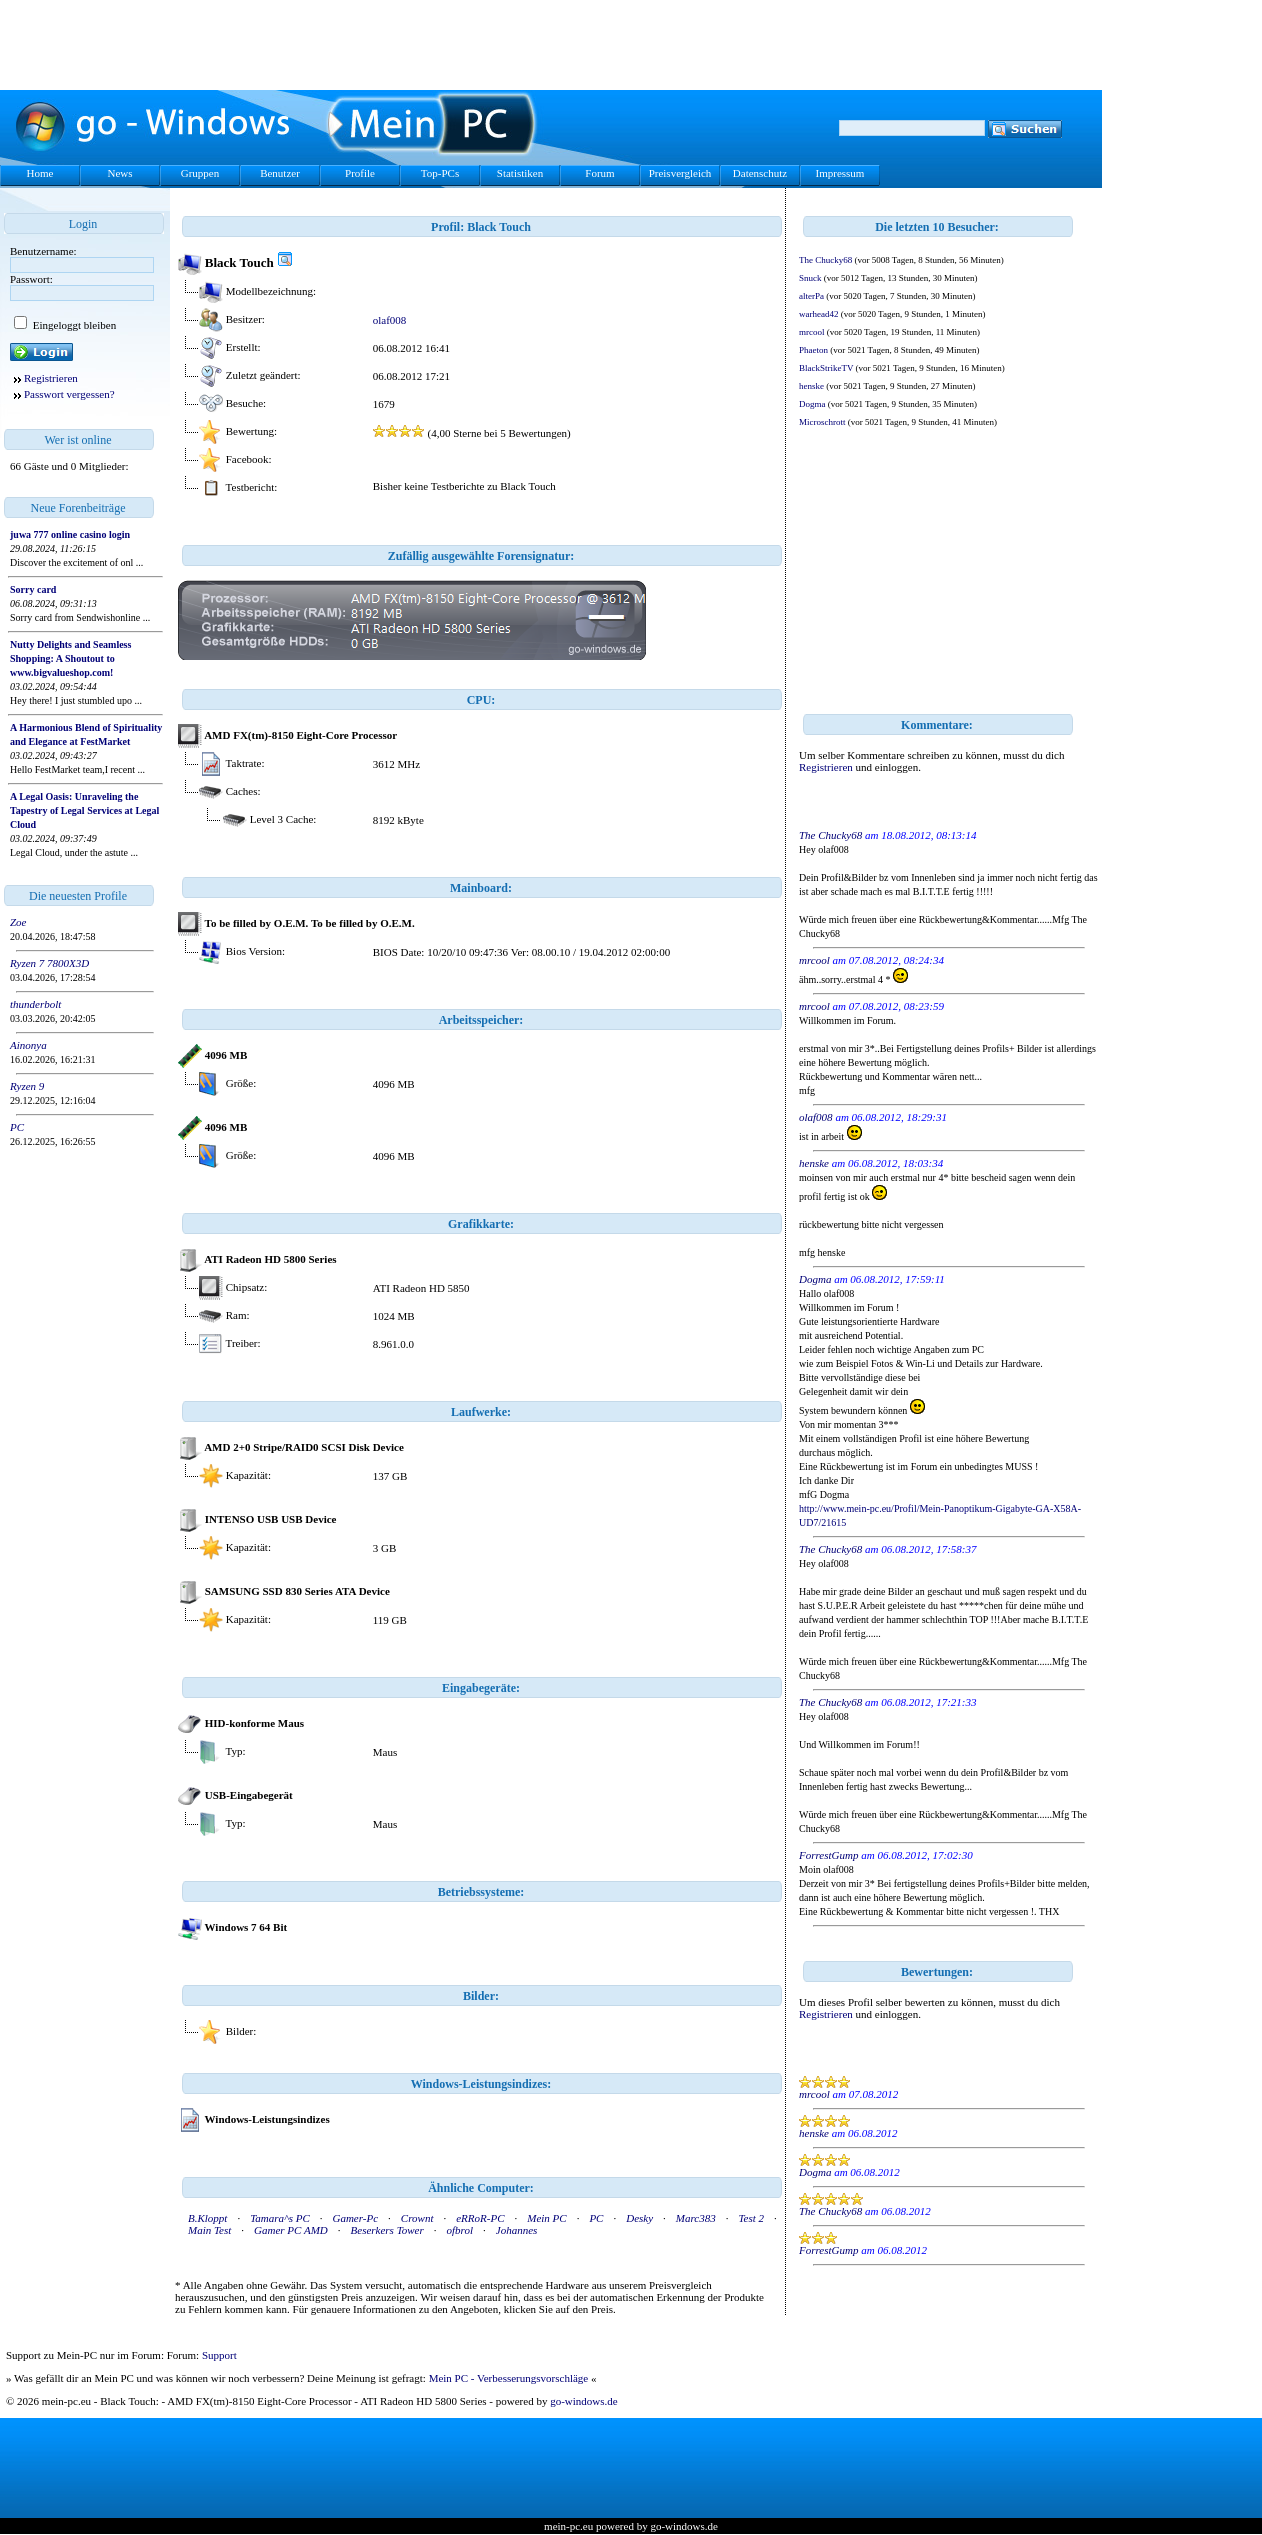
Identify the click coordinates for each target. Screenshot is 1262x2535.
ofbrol (460, 2230)
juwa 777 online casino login (70, 534)
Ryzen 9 (27, 1086)
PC (17, 1127)
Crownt (417, 2218)
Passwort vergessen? (69, 394)
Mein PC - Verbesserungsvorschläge (509, 2378)
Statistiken (520, 173)
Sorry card (33, 589)
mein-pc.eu (568, 2526)
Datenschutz (760, 173)
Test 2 (752, 2218)
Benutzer (280, 173)
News (119, 173)
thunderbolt (35, 1004)
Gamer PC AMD (291, 2230)
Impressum (840, 173)
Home (40, 173)
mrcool (812, 332)
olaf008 (390, 320)
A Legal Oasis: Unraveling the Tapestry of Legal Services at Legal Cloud (84, 810)
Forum (599, 173)
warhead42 (818, 314)
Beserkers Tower (387, 2230)
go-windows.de (584, 2401)
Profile (360, 173)
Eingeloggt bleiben (73, 325)
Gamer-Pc (355, 2218)
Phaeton (813, 350)
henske (811, 386)
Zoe (18, 922)
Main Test (209, 2230)
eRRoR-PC (480, 2218)
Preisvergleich (680, 173)
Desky (639, 2218)
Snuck (810, 278)
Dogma (812, 404)
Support (219, 2355)
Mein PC (546, 2218)
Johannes (517, 2230)
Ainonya (28, 1045)
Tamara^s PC (280, 2218)
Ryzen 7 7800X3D (49, 963)
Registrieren (51, 378)
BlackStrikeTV (826, 368)
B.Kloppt (207, 2218)
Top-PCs (440, 173)
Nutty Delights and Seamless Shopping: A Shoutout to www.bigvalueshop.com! (70, 658)
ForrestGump (828, 1855)
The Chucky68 (825, 260)
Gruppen (200, 173)
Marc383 (696, 2218)
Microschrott (822, 422)
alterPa (811, 296)
